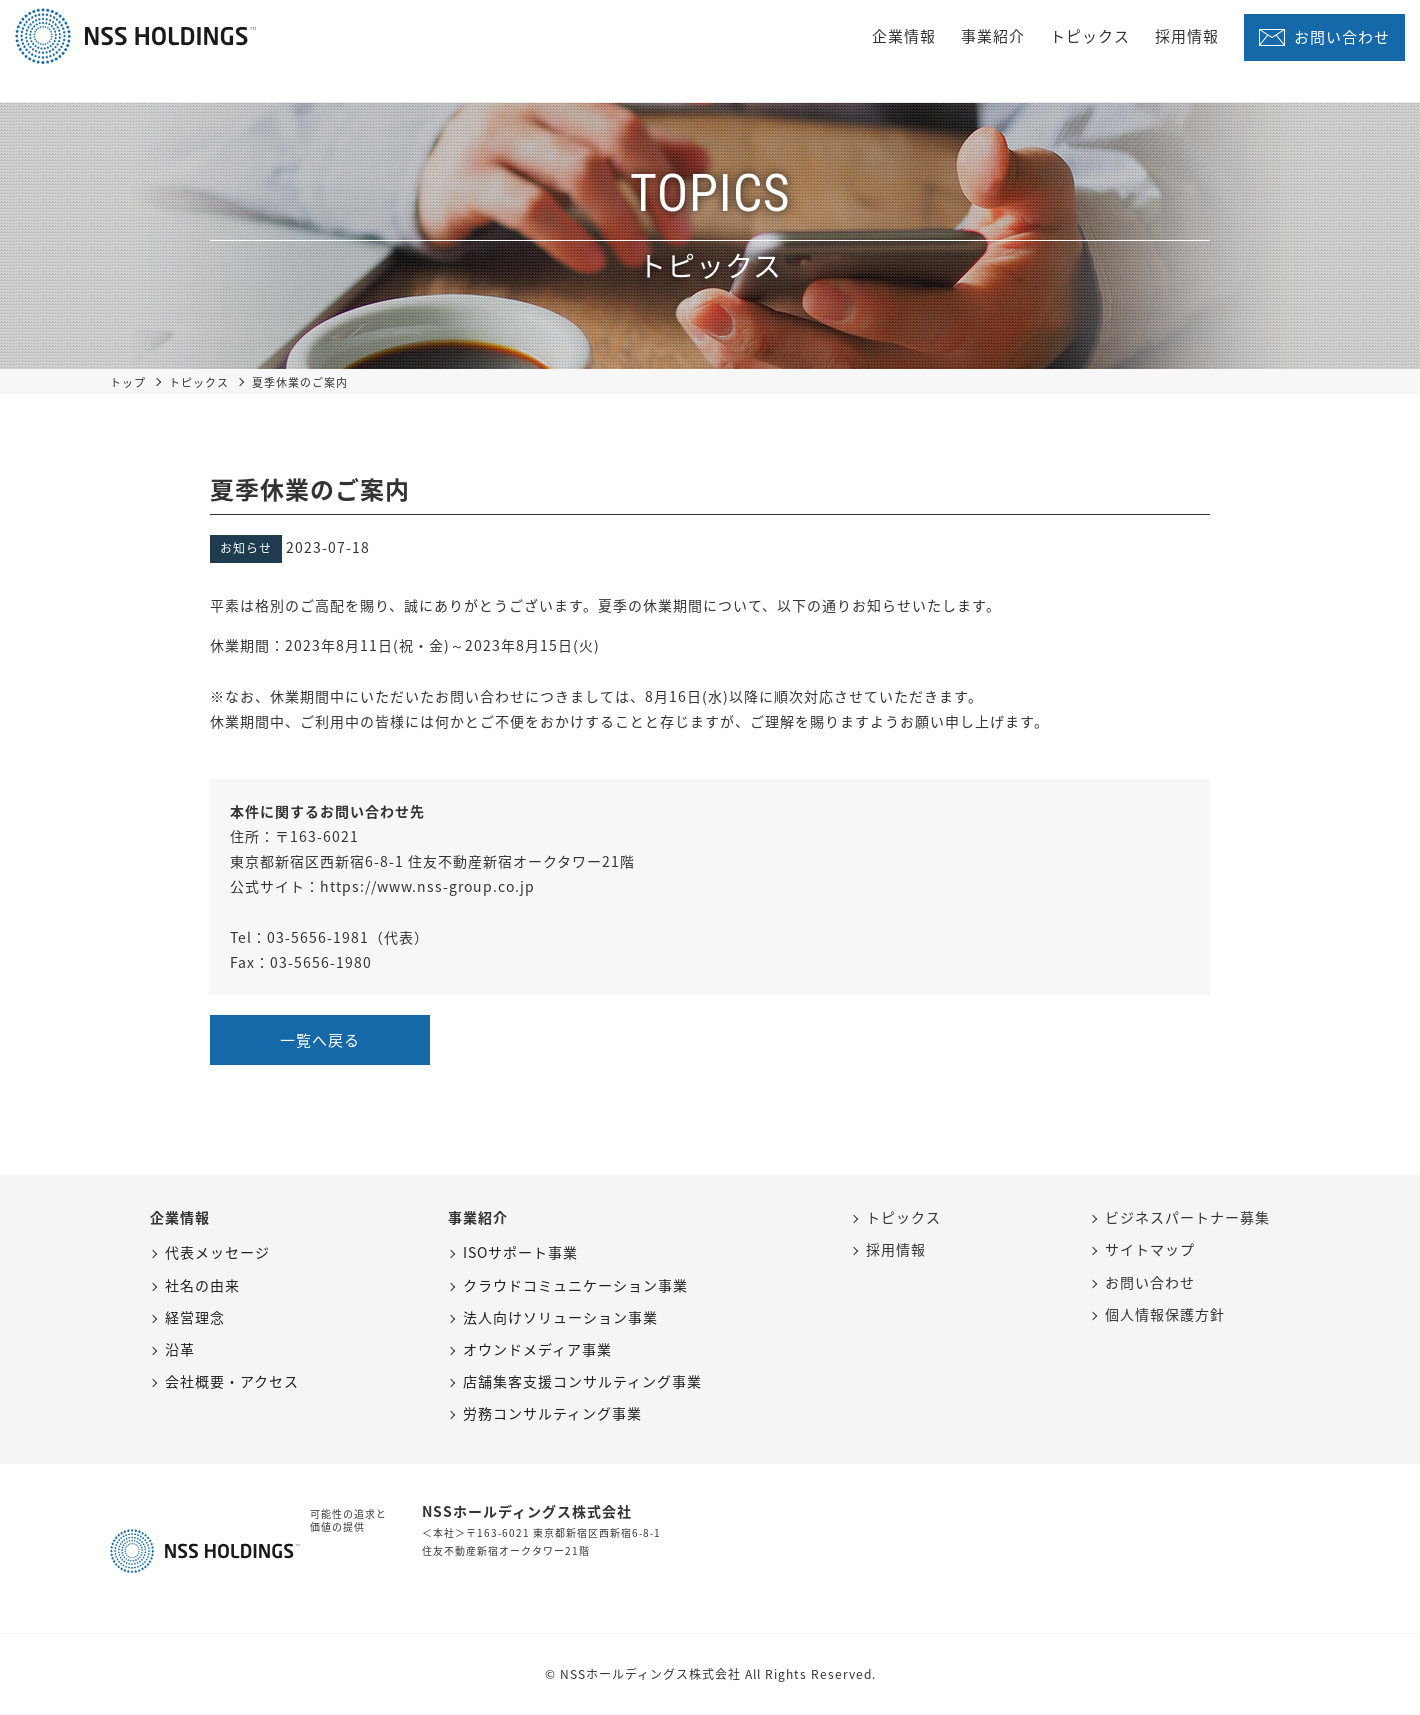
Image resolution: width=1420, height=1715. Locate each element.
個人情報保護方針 (1165, 1314)
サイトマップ (1150, 1249)
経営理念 (195, 1317)
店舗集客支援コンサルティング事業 (582, 1381)
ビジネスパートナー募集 (1187, 1217)
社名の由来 (202, 1285)
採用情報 (1187, 36)
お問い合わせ (1342, 37)
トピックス (1090, 36)
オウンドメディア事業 (537, 1349)
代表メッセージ (217, 1252)
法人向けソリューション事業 (560, 1317)
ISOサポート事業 (520, 1252)
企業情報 (904, 36)
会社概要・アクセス (232, 1381)
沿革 (180, 1349)
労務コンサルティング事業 (552, 1413)
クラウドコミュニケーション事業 (575, 1285)
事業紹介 (993, 36)
